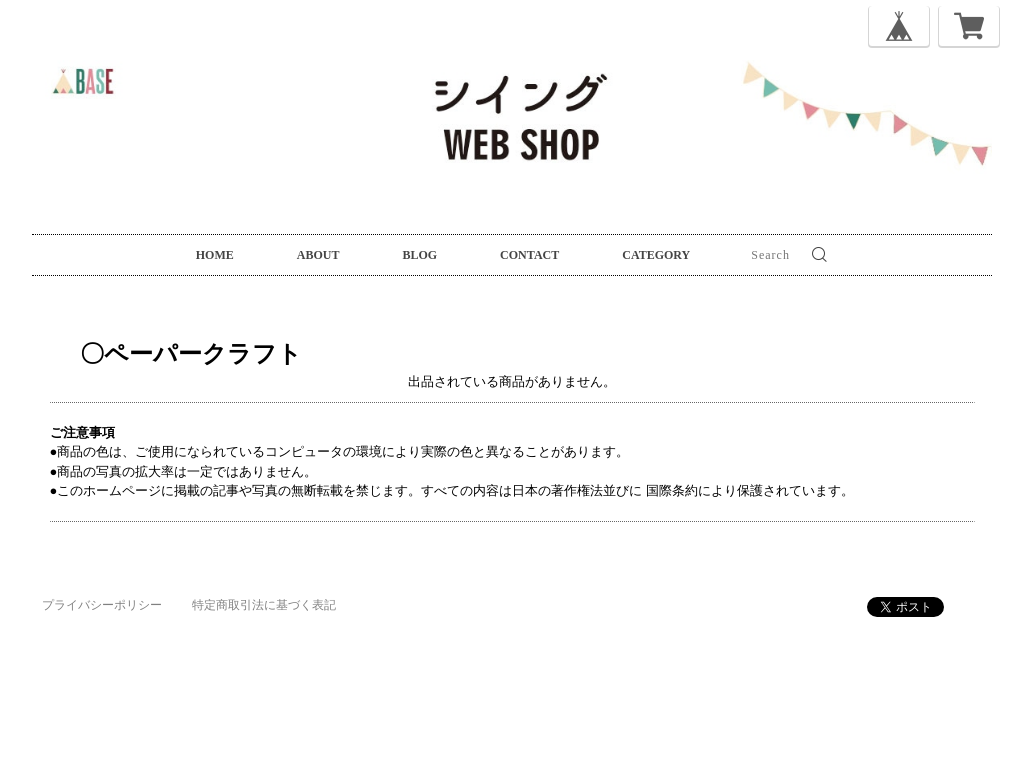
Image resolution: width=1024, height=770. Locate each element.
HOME (215, 255)
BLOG (419, 255)
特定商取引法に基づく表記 (264, 605)
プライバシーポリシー (102, 605)
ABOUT (318, 255)
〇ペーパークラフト (167, 353)
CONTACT (529, 255)
